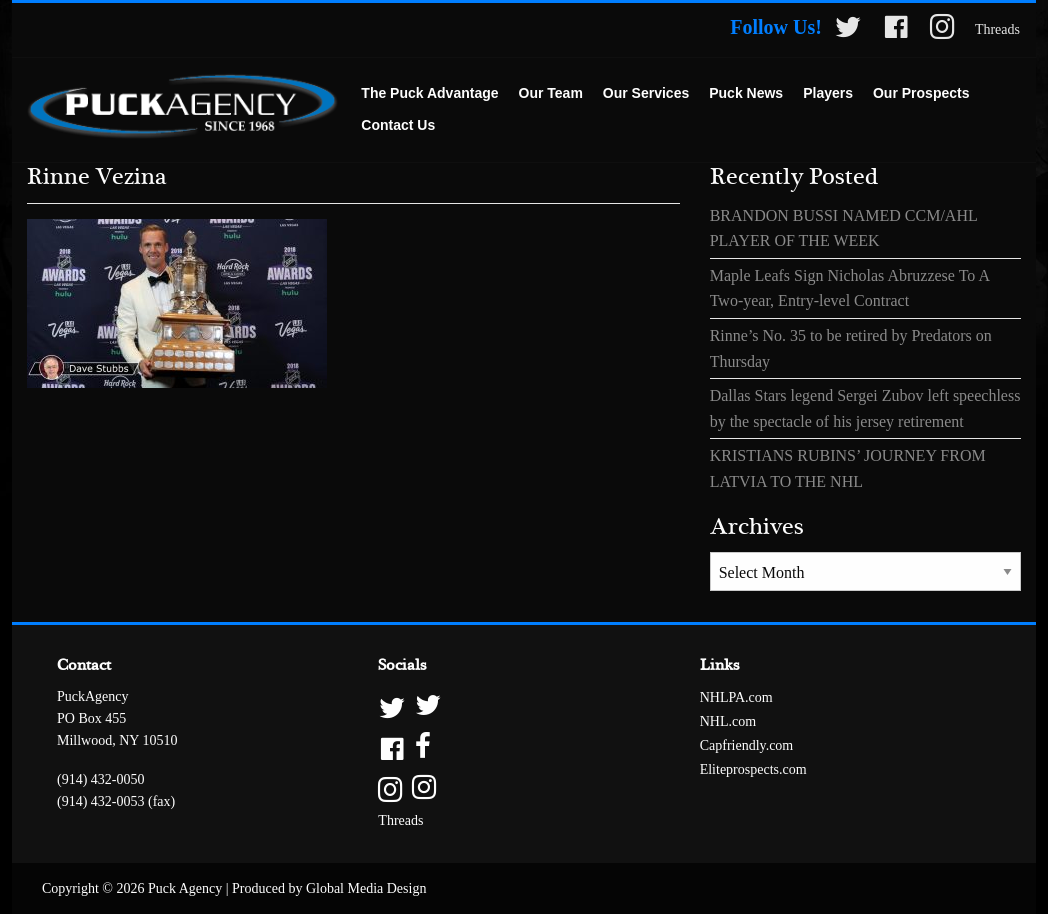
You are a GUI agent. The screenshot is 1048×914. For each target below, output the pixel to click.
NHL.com (728, 721)
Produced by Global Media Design (329, 888)
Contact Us (398, 125)
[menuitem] (429, 94)
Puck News (746, 93)
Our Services (646, 93)
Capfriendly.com (747, 745)
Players (828, 93)
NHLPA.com (736, 697)
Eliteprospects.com (753, 769)
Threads (997, 29)
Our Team (551, 93)
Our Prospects (921, 93)
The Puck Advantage (429, 93)
